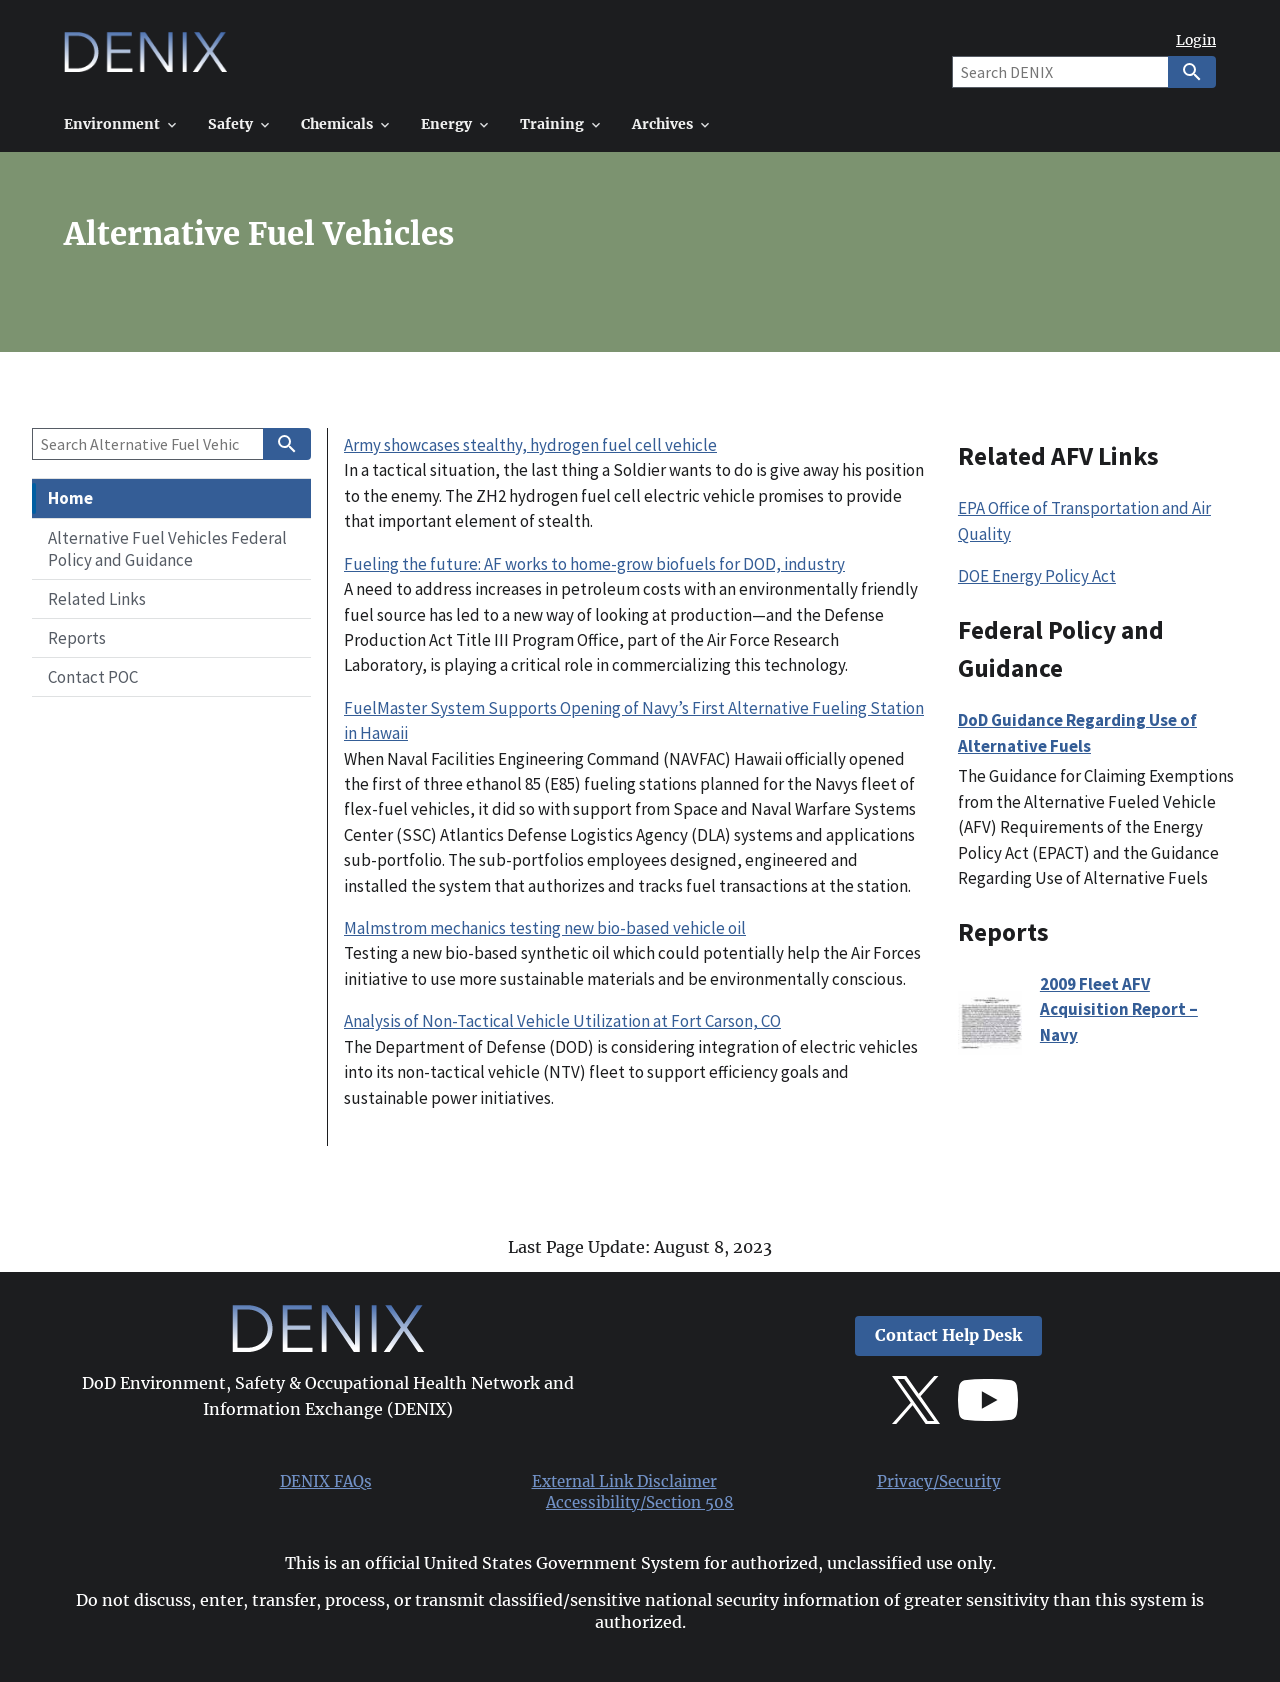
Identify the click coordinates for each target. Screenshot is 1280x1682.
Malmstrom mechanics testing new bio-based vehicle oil (545, 928)
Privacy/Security (939, 1482)
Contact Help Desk (948, 1335)
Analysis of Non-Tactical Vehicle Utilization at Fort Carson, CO (562, 1021)
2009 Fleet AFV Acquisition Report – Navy (1119, 1009)
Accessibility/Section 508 (640, 1503)
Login (1196, 40)
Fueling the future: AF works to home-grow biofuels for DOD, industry (594, 564)
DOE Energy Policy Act (1037, 576)
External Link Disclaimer (624, 1482)
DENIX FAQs (326, 1482)
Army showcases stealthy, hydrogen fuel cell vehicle (530, 445)
